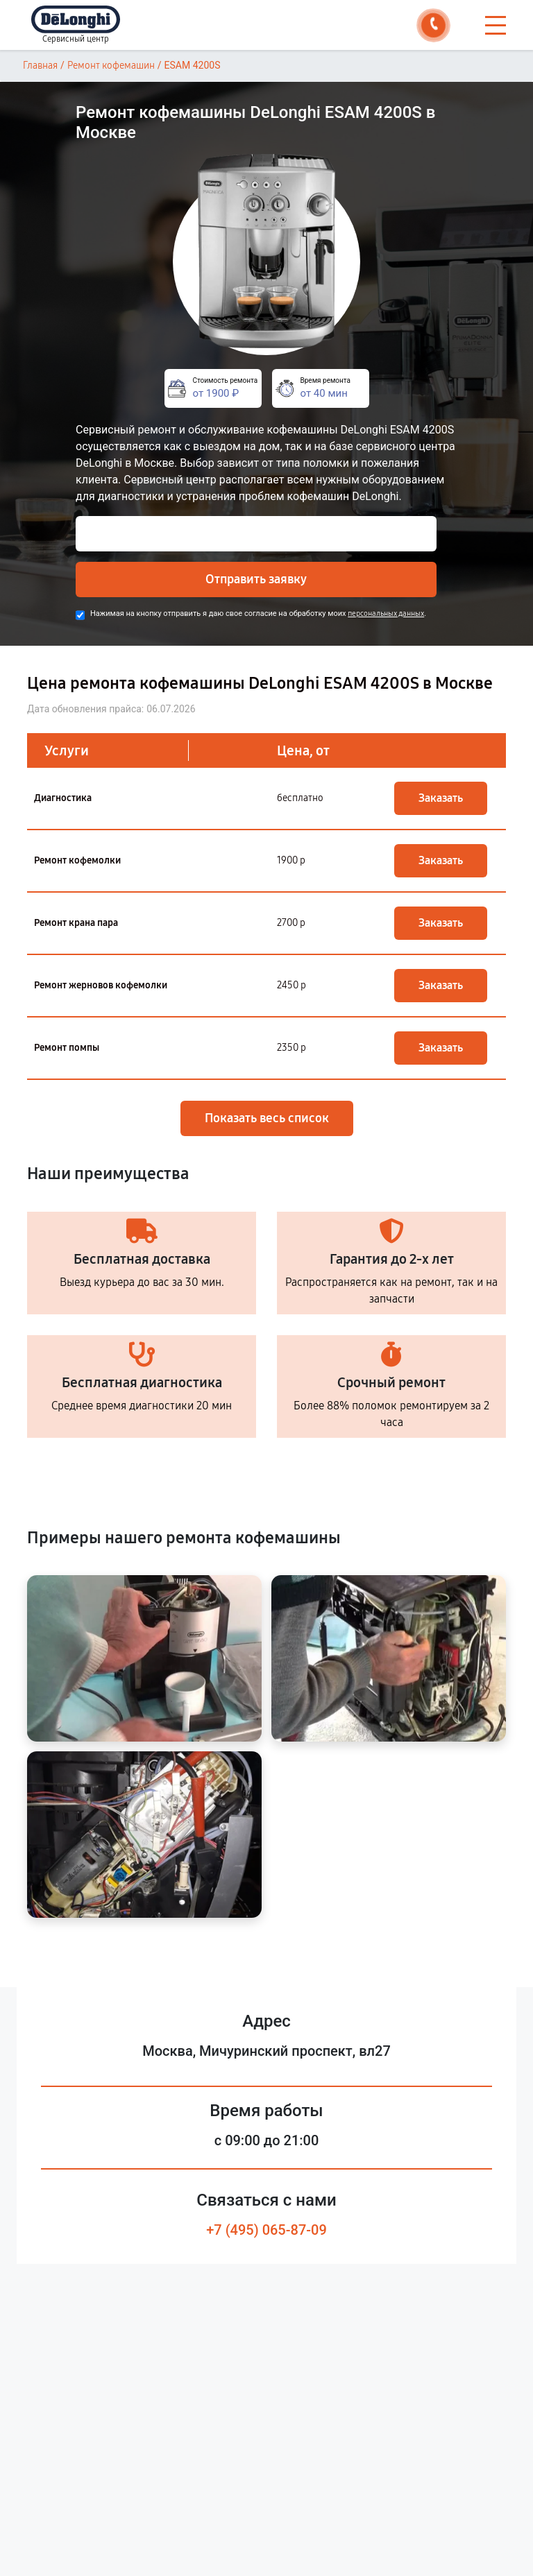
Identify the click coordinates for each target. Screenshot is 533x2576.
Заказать (440, 798)
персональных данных (386, 613)
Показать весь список (267, 1118)
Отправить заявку (256, 579)
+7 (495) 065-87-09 (266, 2230)
